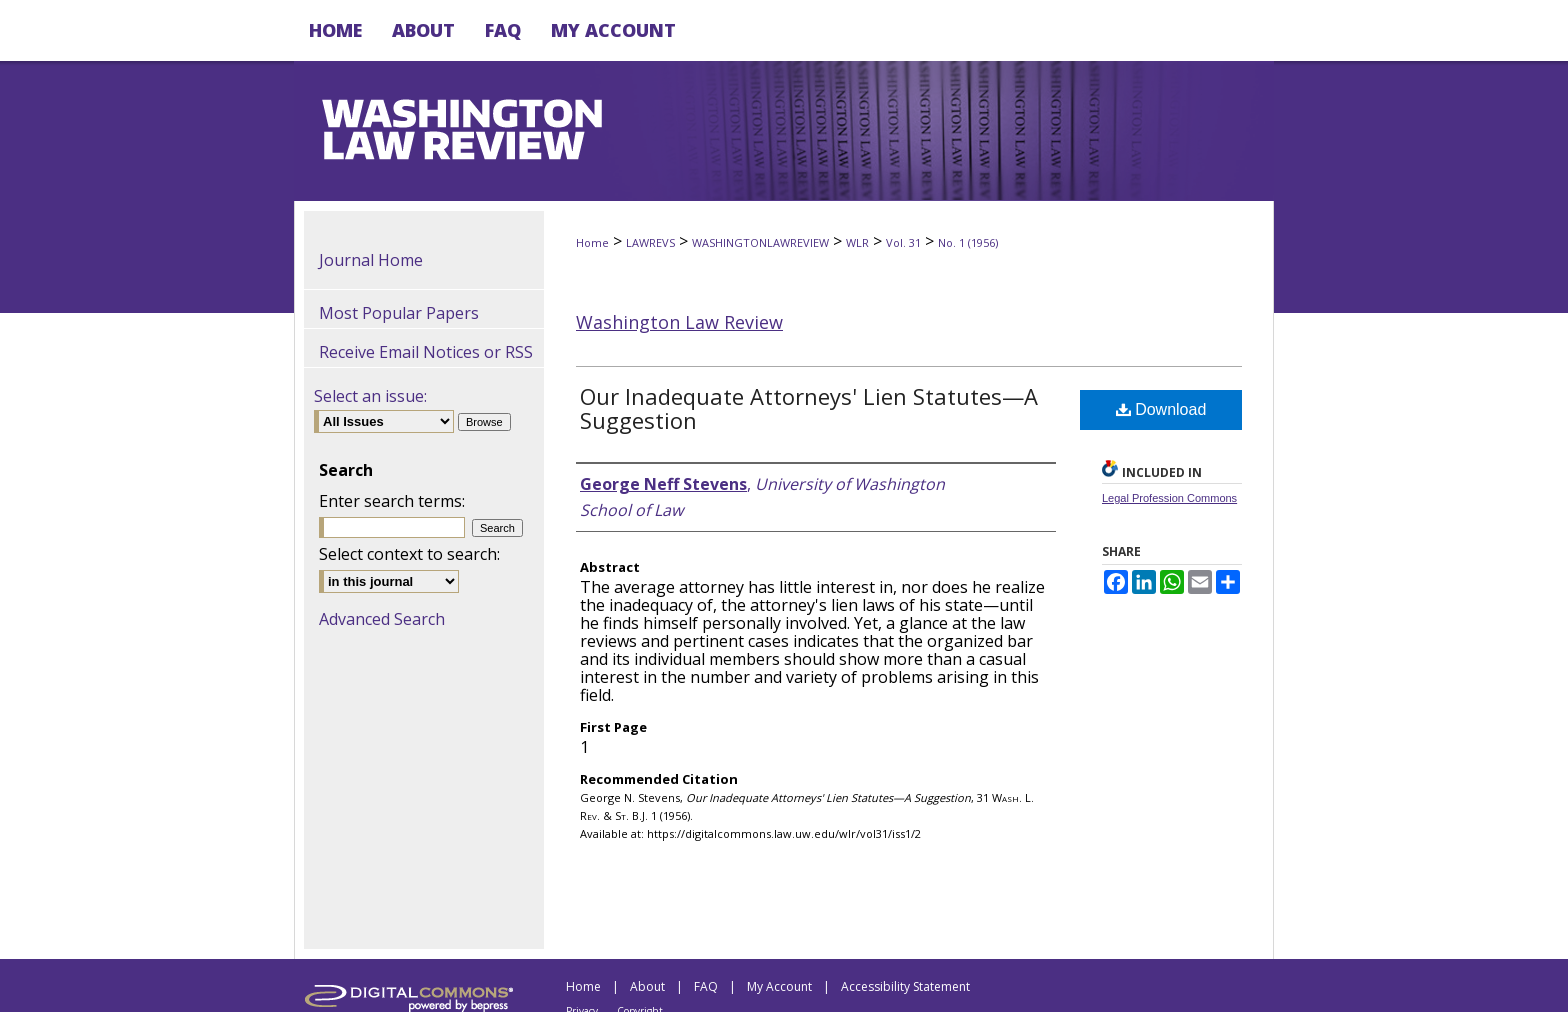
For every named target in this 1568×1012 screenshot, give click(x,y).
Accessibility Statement (905, 986)
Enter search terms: (392, 501)
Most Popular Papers (399, 313)
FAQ (706, 986)
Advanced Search (382, 619)
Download (1161, 409)
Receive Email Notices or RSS (426, 352)
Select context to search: (409, 554)
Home (592, 242)
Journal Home (371, 260)
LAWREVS (650, 242)
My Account (779, 986)
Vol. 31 (903, 242)
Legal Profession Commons (1169, 498)
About (647, 986)
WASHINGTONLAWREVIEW (760, 242)
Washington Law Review (679, 322)
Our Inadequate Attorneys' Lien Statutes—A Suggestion (809, 408)
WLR (857, 242)
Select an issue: (370, 396)
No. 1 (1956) (968, 242)
